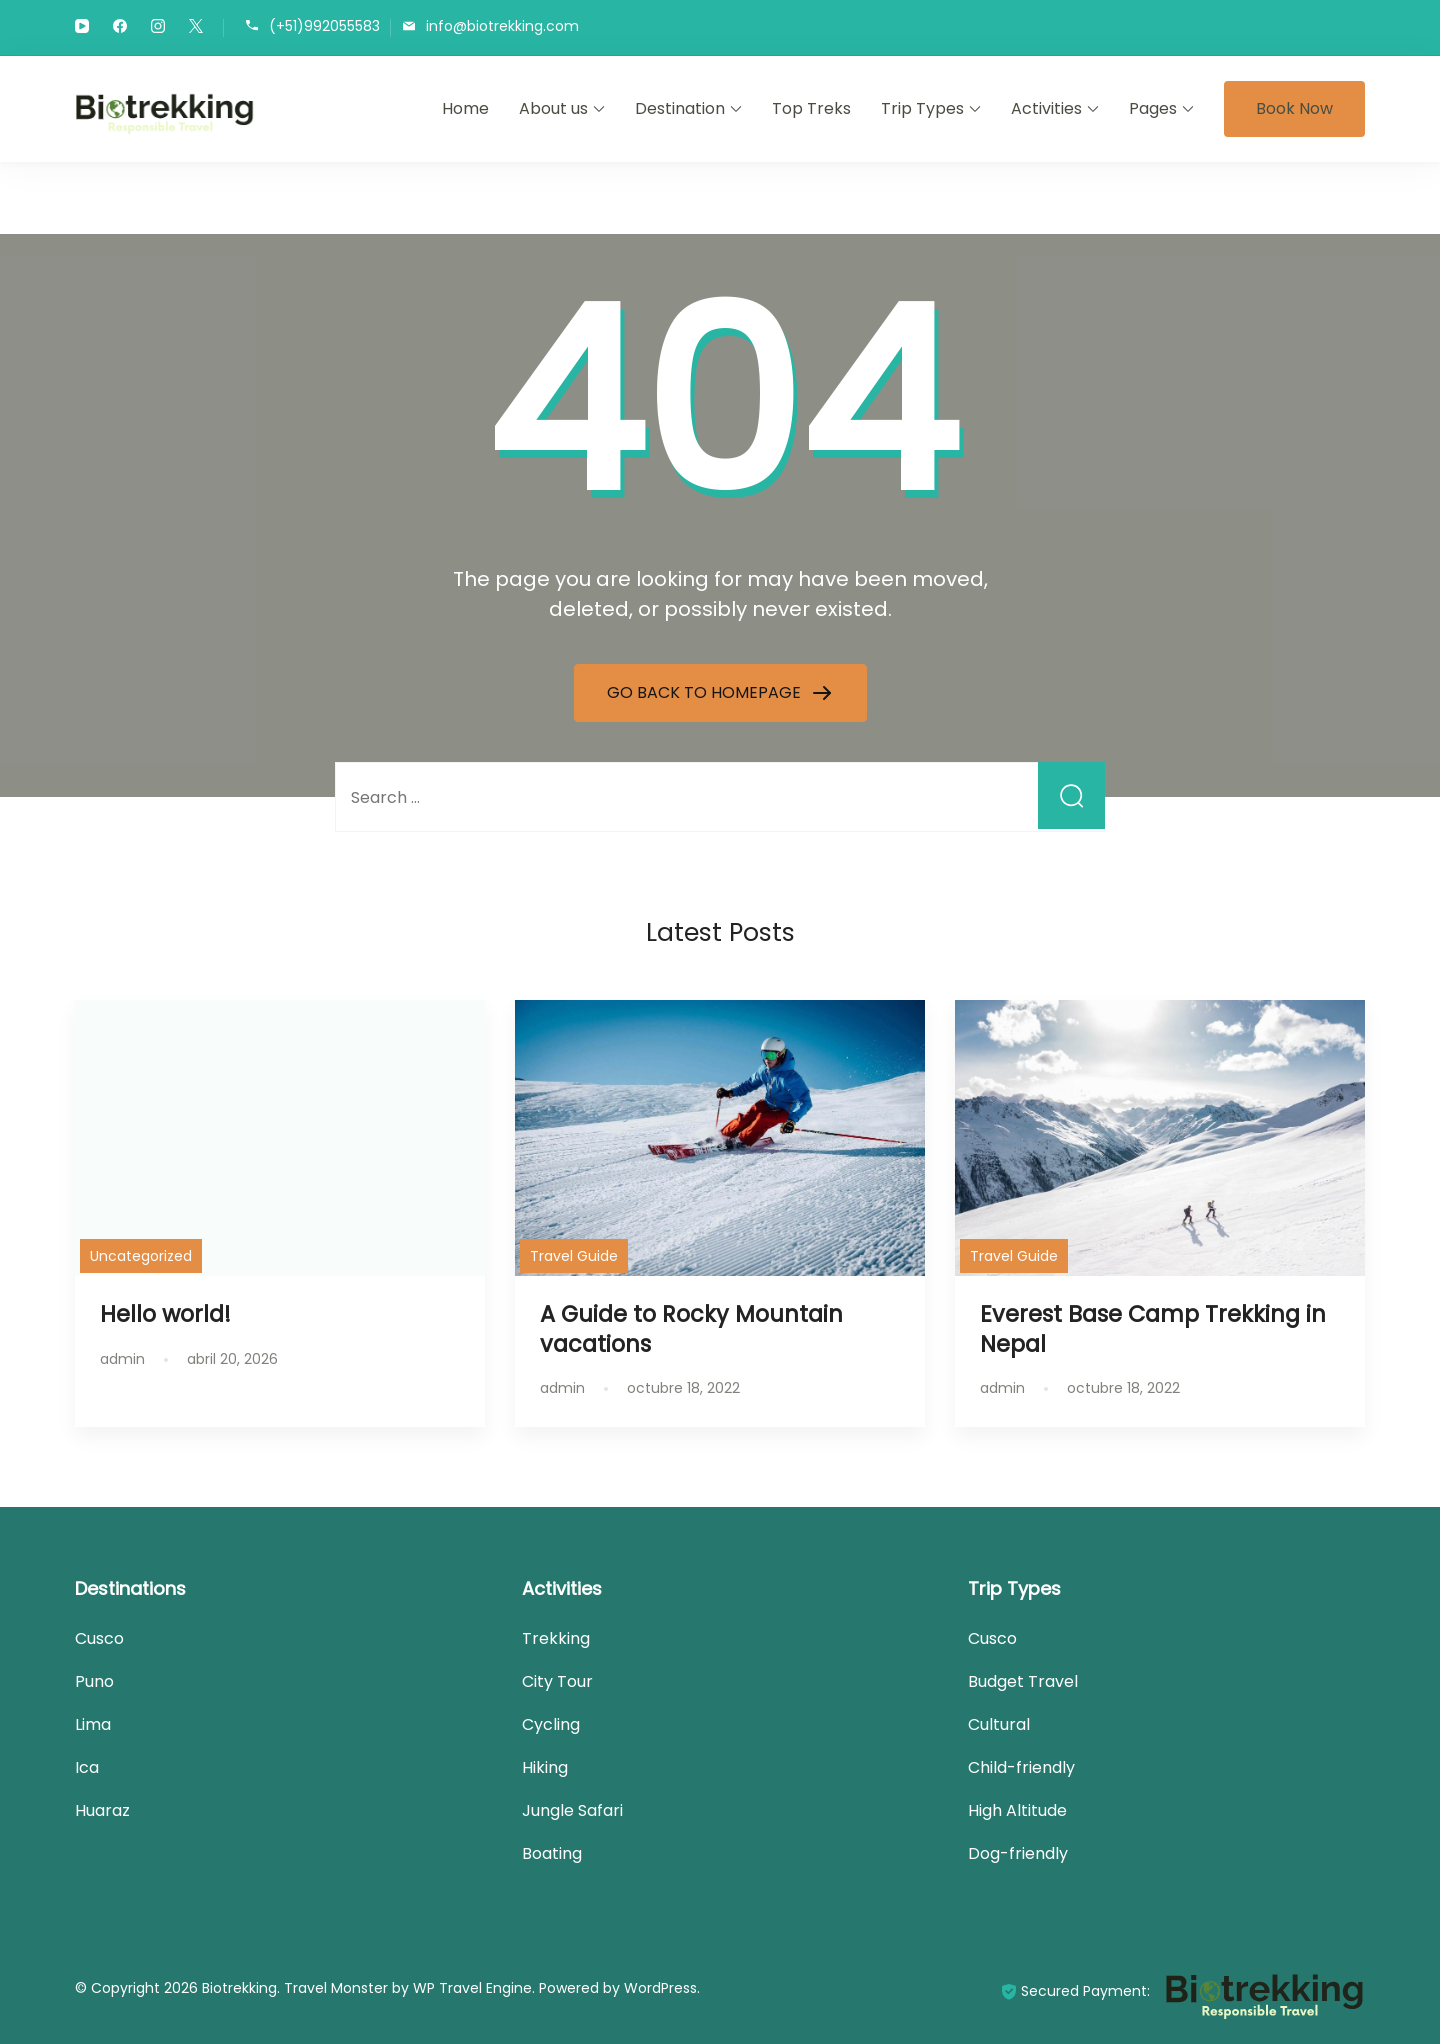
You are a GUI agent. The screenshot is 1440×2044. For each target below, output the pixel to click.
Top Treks (811, 108)
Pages (1153, 108)
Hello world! (165, 1314)
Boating (552, 1853)
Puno (94, 1681)
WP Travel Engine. (474, 1988)
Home (465, 108)
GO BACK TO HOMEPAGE (706, 692)
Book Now (1294, 108)
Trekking (556, 1638)
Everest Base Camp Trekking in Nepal (1153, 1328)
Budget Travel (1023, 1681)
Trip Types (922, 108)
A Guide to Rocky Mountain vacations (691, 1328)
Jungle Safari (572, 1810)
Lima (93, 1724)
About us (553, 108)
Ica (87, 1767)
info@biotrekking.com (502, 26)
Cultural (999, 1724)
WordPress (660, 1988)
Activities (1046, 108)
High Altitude (1017, 1810)
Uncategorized (141, 1256)
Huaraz (102, 1810)
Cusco (99, 1638)
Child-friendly (1021, 1767)
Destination (680, 108)
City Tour (557, 1681)
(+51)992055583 (324, 26)
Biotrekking (239, 1988)
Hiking (545, 1767)
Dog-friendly (1018, 1853)
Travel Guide (574, 1256)
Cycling (551, 1724)
